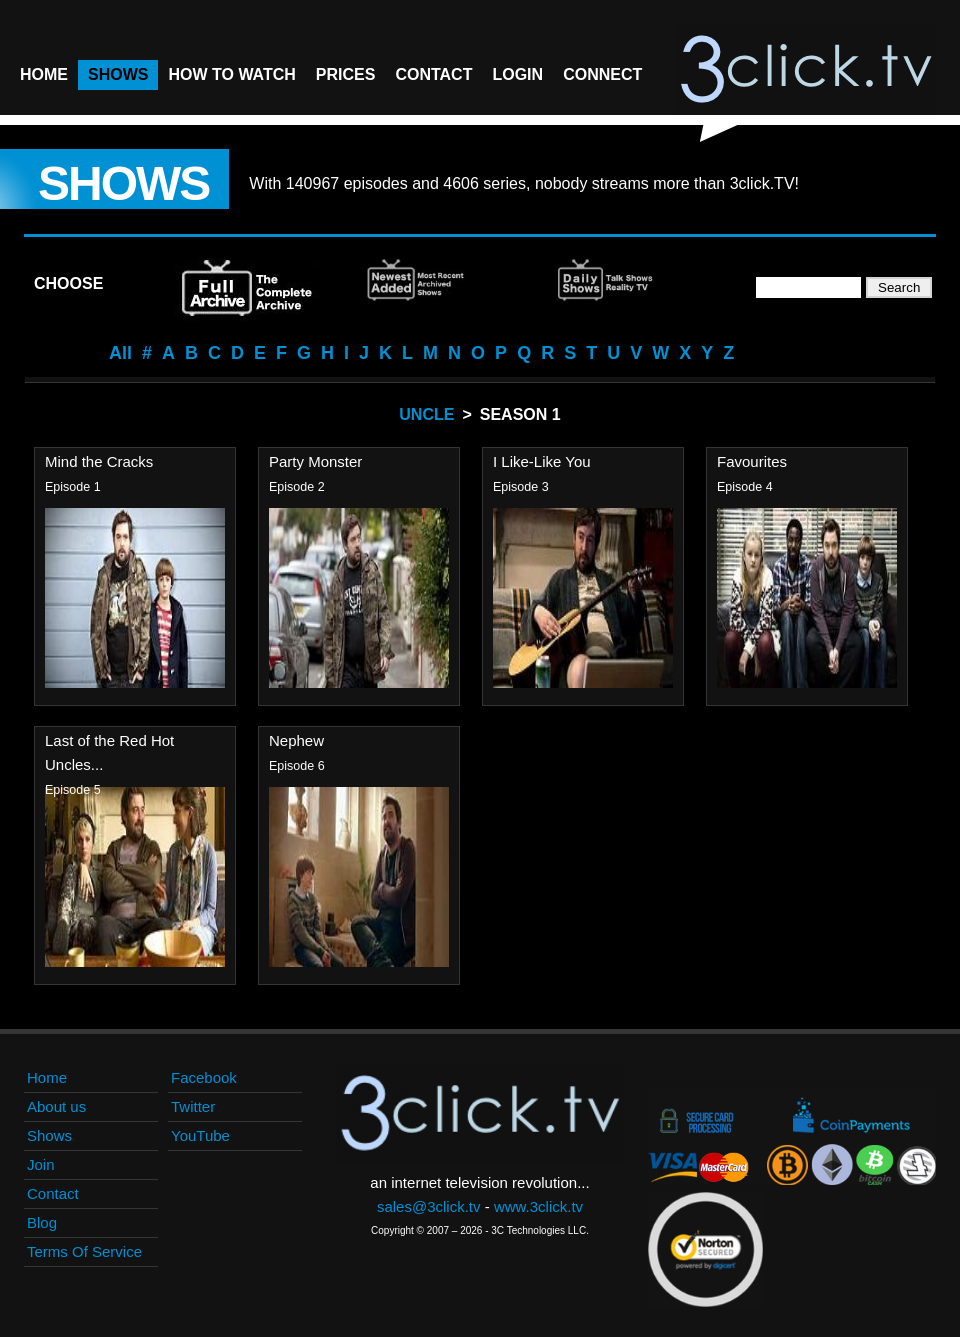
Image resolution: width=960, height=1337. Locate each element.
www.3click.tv (538, 1206)
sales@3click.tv (429, 1206)
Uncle (426, 414)
